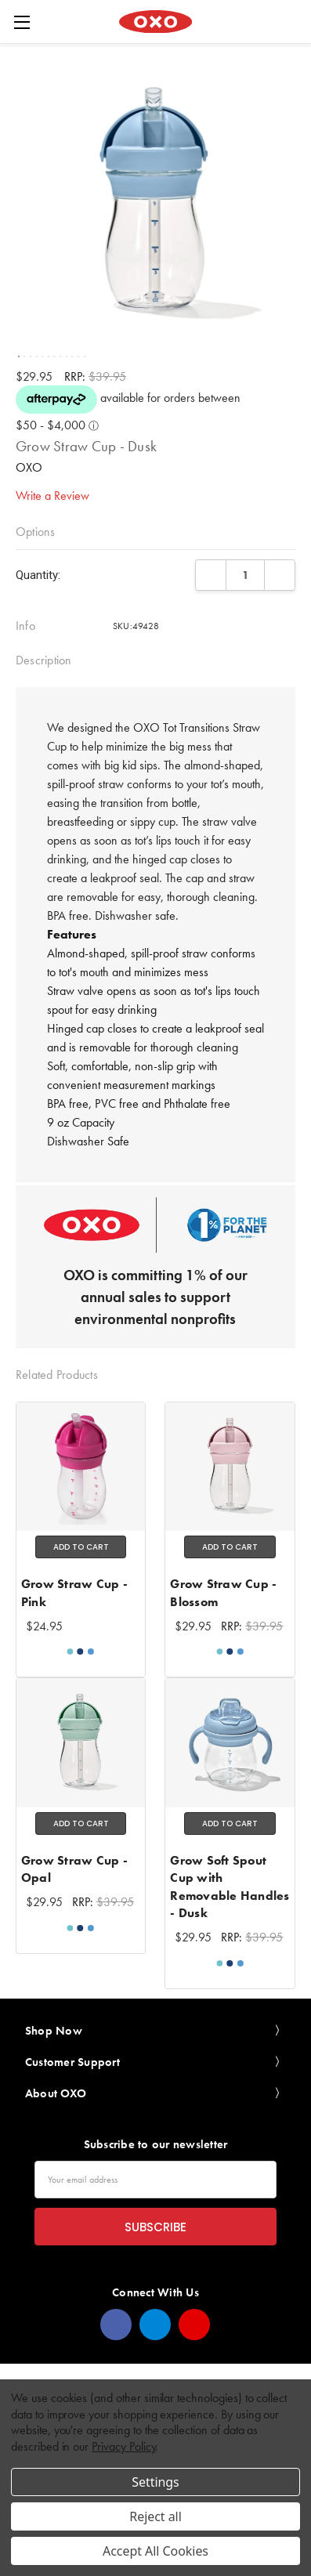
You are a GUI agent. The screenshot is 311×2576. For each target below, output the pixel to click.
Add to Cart (81, 1547)
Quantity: (38, 575)
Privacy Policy (123, 2446)
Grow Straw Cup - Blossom (223, 1592)
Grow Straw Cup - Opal (74, 1869)
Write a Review (52, 495)
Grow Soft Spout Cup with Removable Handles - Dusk (229, 1886)
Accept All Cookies (155, 2551)
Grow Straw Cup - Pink (74, 1592)
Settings (155, 2482)
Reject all (155, 2516)
